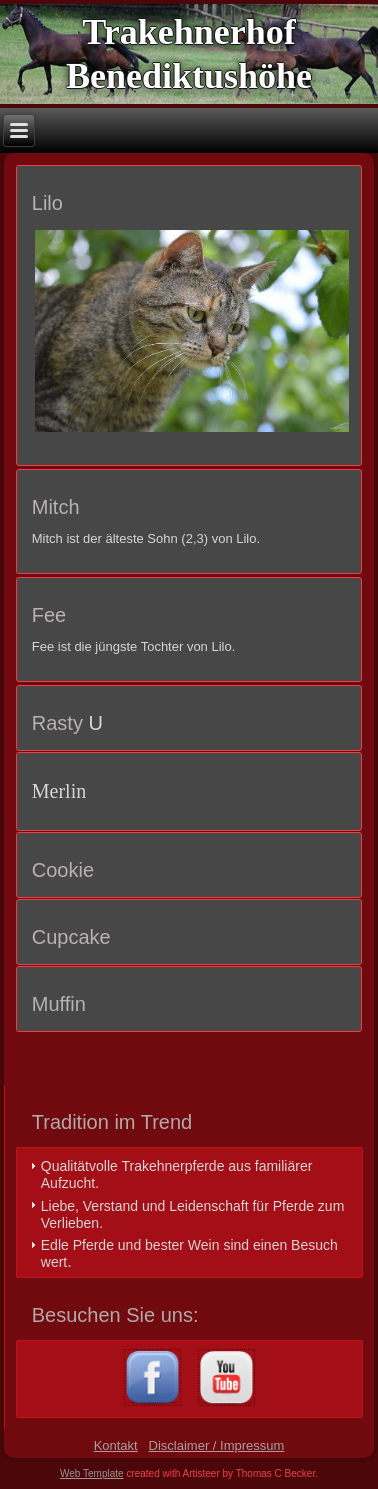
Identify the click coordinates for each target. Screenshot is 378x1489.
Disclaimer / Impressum (217, 1445)
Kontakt (116, 1445)
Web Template (92, 1473)
